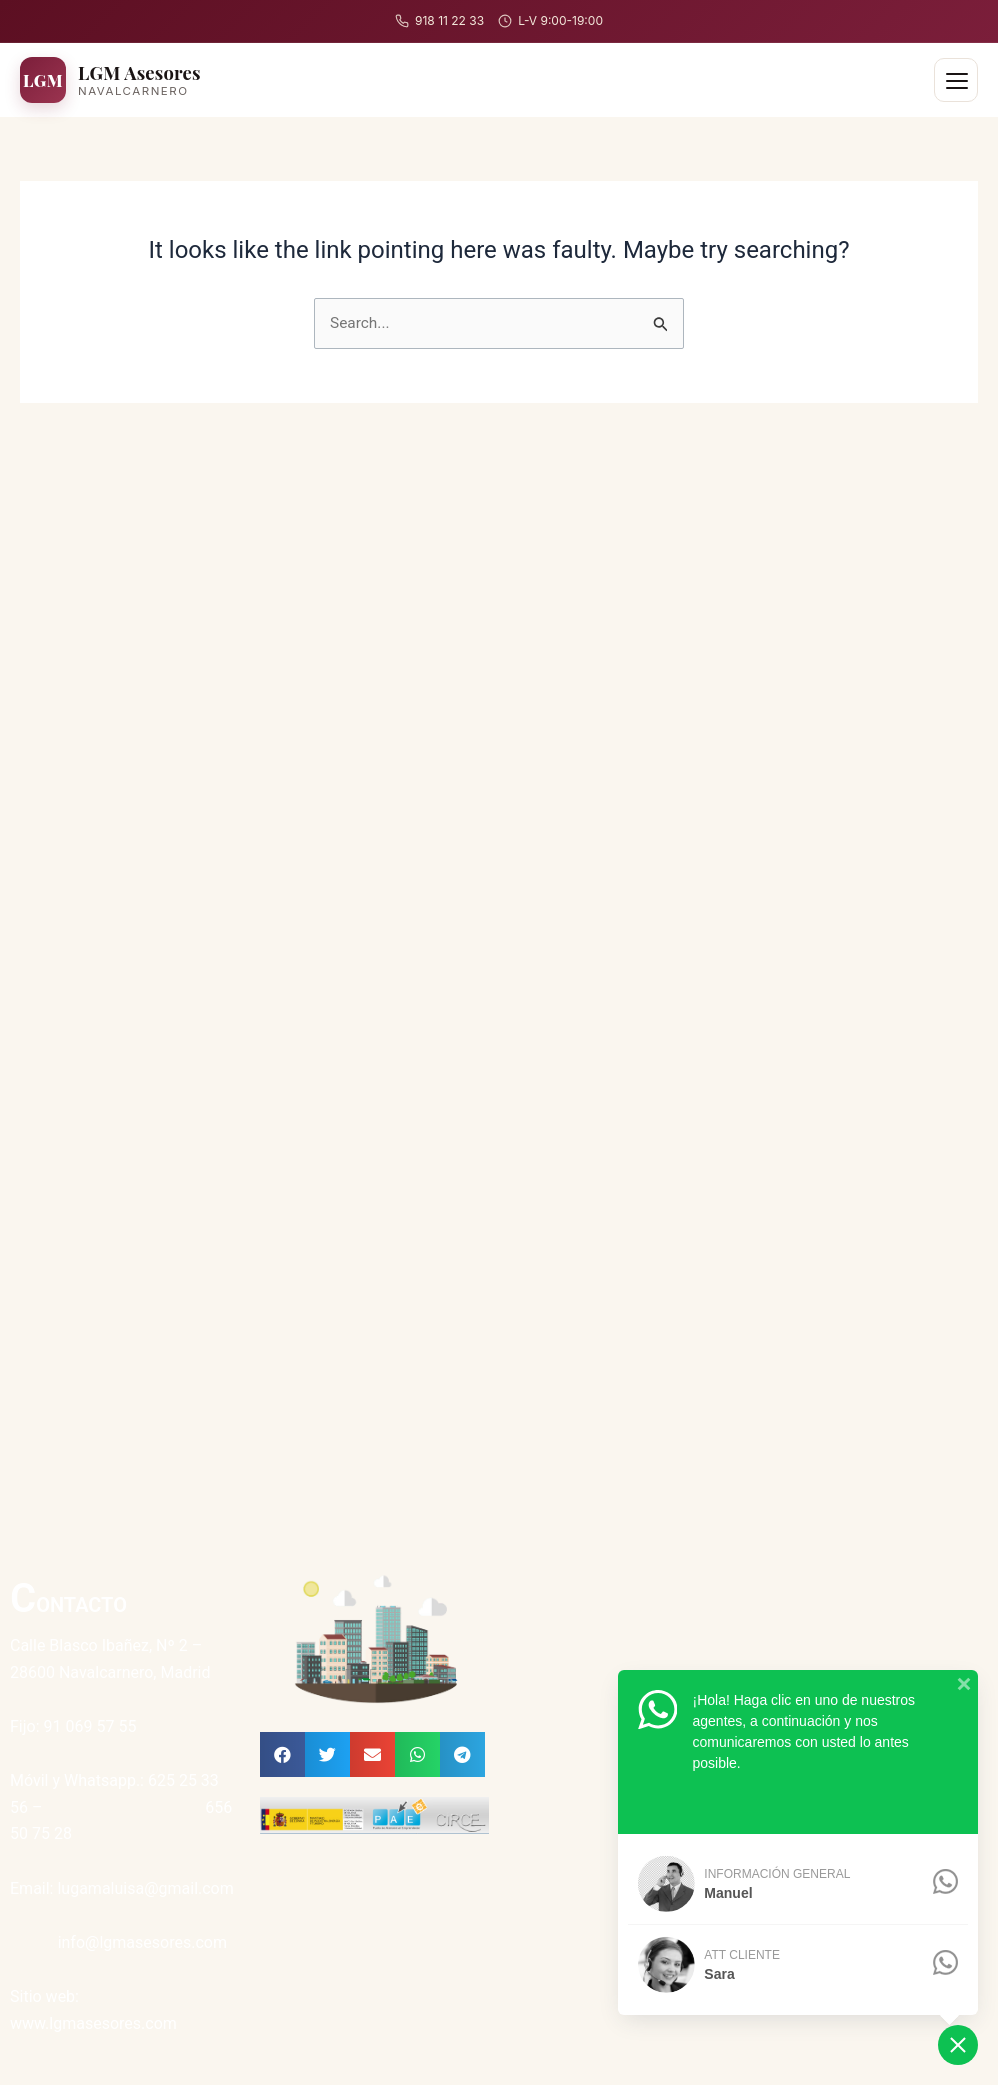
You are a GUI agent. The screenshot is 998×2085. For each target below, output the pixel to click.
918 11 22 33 (439, 20)
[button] (282, 1754)
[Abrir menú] (956, 80)
